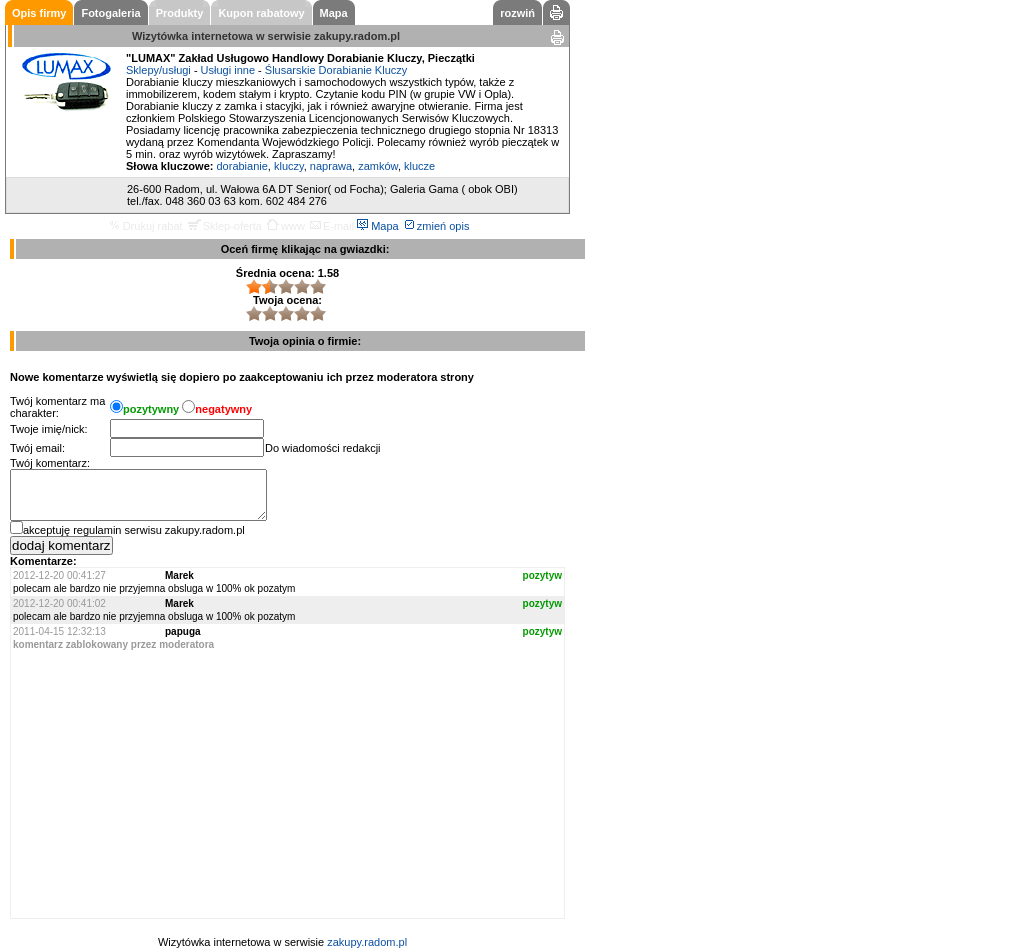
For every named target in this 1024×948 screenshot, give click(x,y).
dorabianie (241, 166)
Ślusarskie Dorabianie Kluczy (336, 70)
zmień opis (437, 226)
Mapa (378, 226)
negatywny (223, 409)
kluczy (289, 166)
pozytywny (151, 409)
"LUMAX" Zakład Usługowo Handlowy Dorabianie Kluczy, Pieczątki (300, 58)
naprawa (331, 166)
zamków (378, 166)
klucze (419, 166)
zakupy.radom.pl (357, 36)
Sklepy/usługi (158, 70)
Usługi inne (228, 70)
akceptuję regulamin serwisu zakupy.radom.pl (134, 530)
